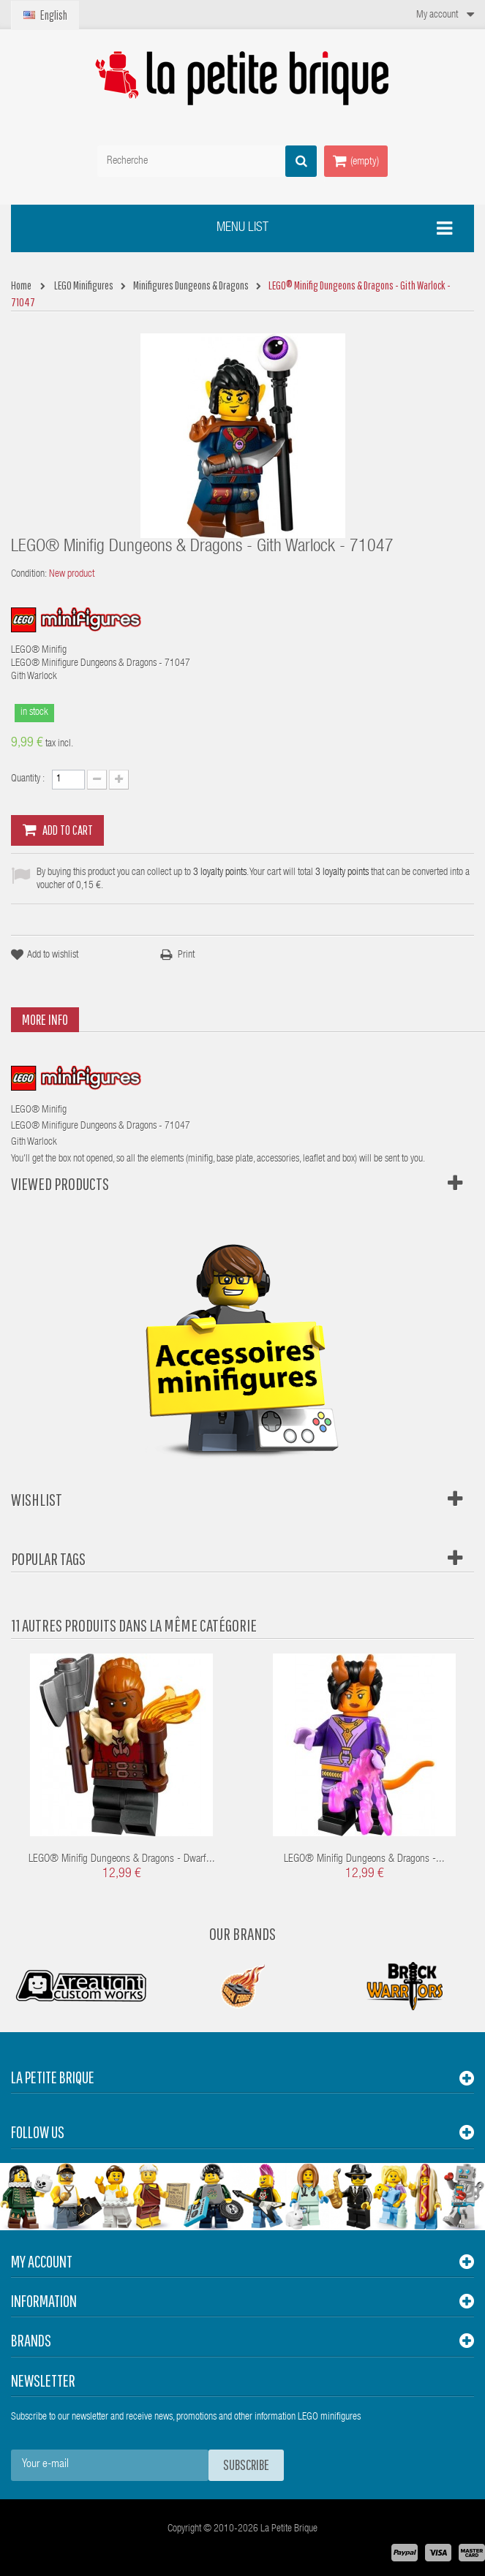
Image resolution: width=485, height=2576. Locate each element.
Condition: (29, 574)
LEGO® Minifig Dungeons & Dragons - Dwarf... (122, 1859)
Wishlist (36, 1499)
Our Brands (242, 1933)
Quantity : (28, 779)
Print (186, 955)
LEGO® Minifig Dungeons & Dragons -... (364, 1859)
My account (41, 2261)
